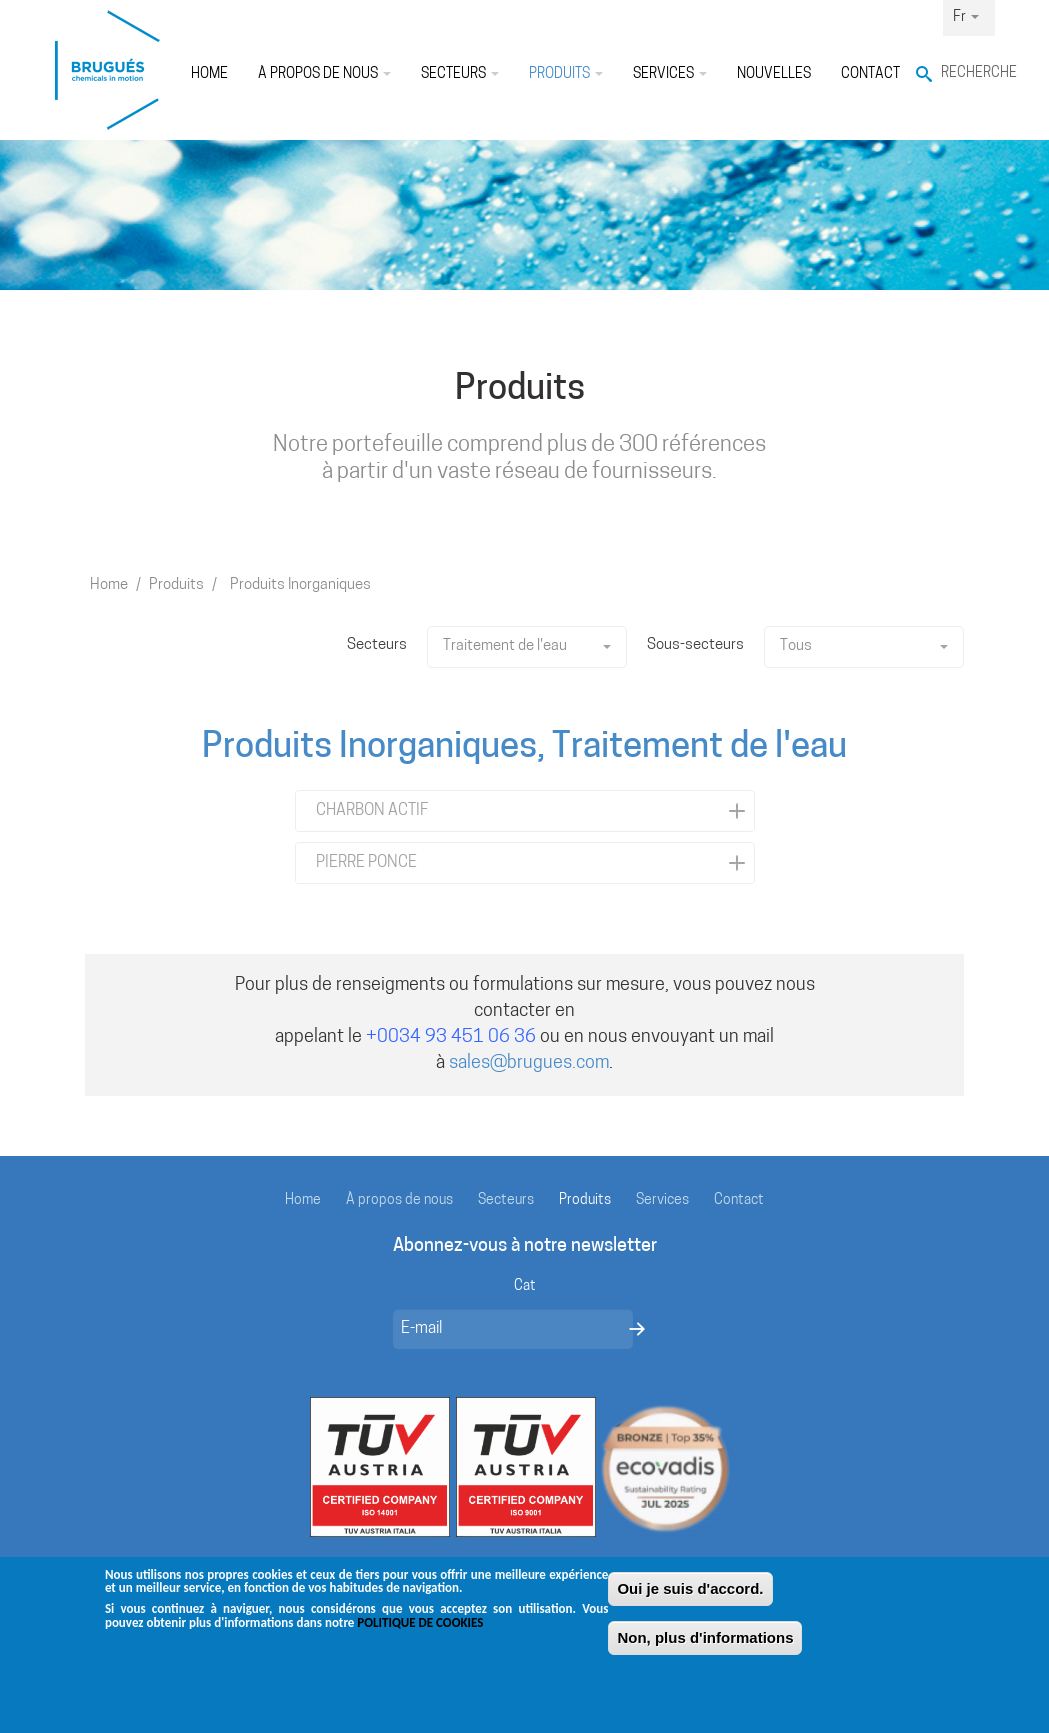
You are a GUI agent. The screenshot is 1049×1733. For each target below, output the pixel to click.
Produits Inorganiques (300, 585)
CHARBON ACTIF (372, 811)
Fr (966, 17)
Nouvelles (774, 74)
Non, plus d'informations (705, 1646)
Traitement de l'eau (527, 646)
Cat (525, 1286)
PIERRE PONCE (366, 863)
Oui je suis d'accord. (690, 1597)
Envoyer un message (637, 1329)
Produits (566, 74)
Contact (870, 74)
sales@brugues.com (529, 1063)
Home (209, 74)
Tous (864, 646)
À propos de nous (324, 74)
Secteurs (460, 74)
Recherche (968, 73)
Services (670, 74)
